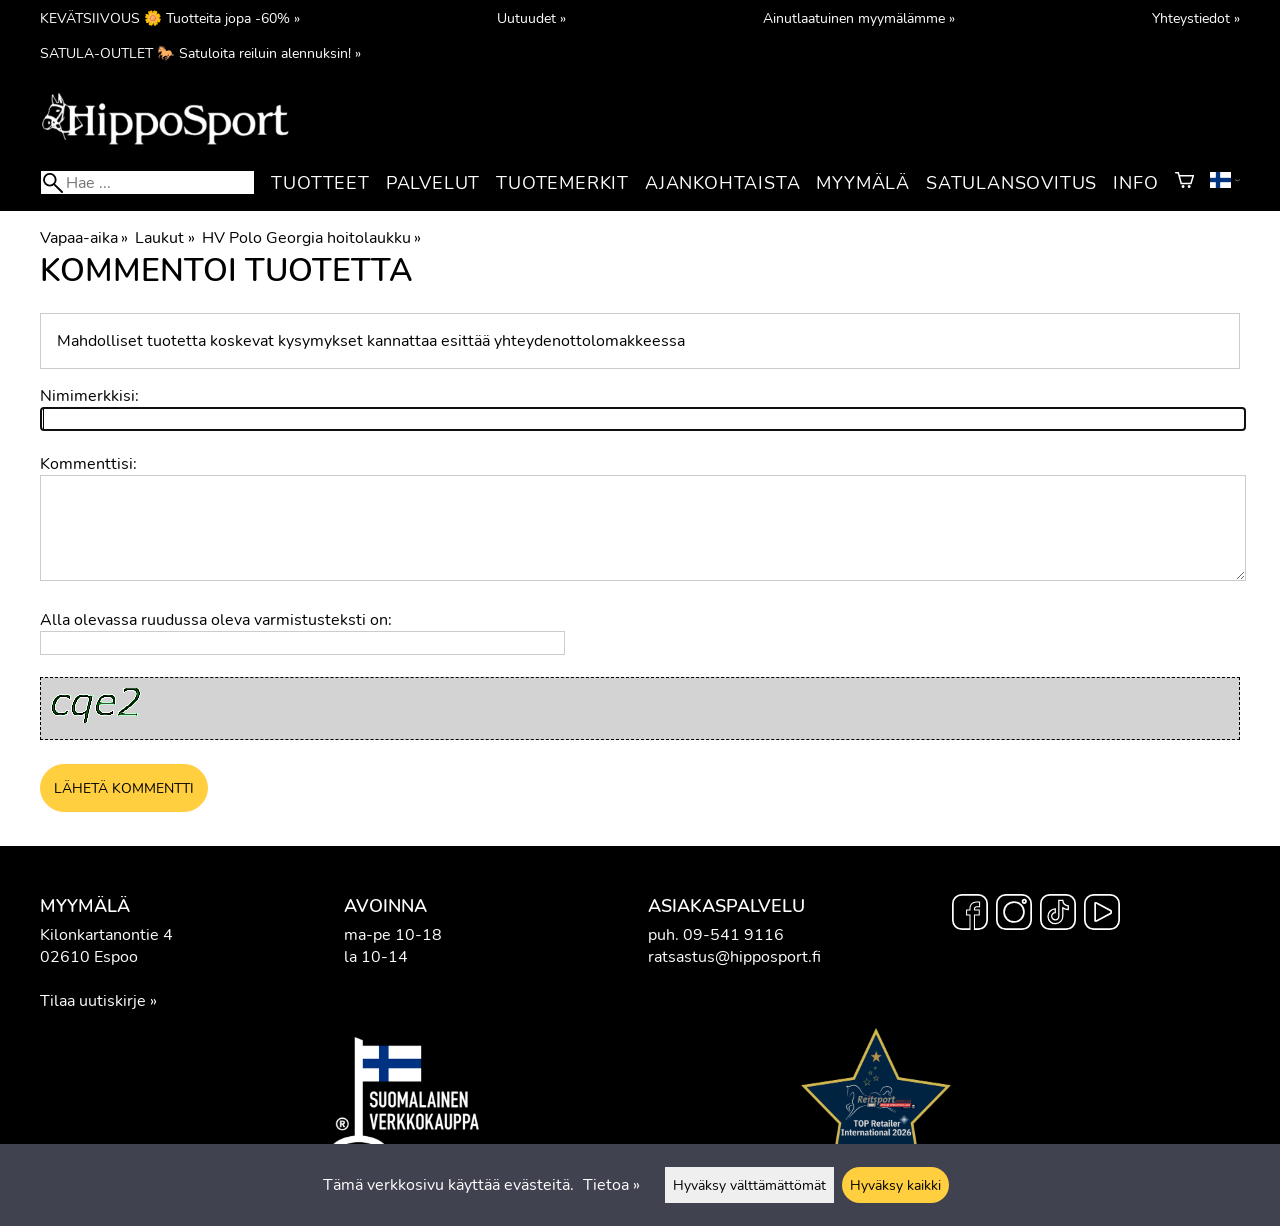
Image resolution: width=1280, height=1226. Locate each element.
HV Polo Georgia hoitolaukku (311, 238)
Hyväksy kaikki (895, 1185)
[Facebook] (970, 915)
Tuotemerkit (562, 183)
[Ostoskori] (1184, 183)
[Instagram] (1014, 915)
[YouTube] (1102, 915)
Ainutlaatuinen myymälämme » (859, 18)
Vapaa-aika (84, 238)
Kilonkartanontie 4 (106, 935)
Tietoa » (611, 1185)
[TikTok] (1058, 915)
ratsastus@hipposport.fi (734, 957)
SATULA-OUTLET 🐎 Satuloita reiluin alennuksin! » (200, 53)
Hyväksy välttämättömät (749, 1185)
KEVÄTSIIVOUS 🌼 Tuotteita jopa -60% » (170, 18)
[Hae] (147, 182)
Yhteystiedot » (1196, 18)
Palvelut (433, 183)
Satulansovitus (1011, 183)
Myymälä (863, 183)
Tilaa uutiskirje (93, 1001)
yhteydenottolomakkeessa (589, 341)
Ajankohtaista (722, 183)
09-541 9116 (733, 935)
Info (1135, 183)
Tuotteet (320, 183)
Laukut (164, 238)
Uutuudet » (531, 18)
